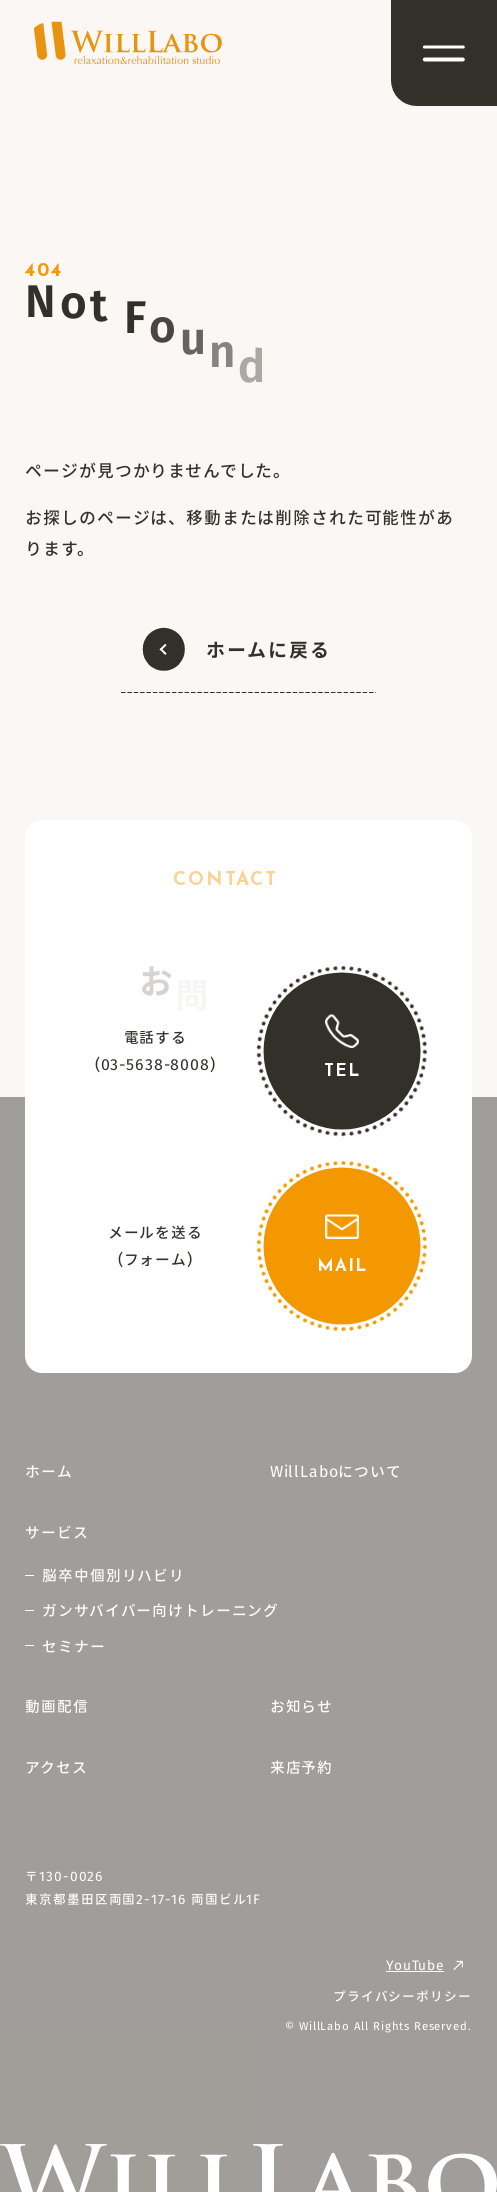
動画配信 (56, 1705)
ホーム (49, 1470)
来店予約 (301, 1766)
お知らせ (301, 1705)
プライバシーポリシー (402, 1995)
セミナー (73, 1645)
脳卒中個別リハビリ (113, 1574)
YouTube (415, 1964)
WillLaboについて (336, 1470)
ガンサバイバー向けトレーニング (160, 1609)
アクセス (56, 1766)
